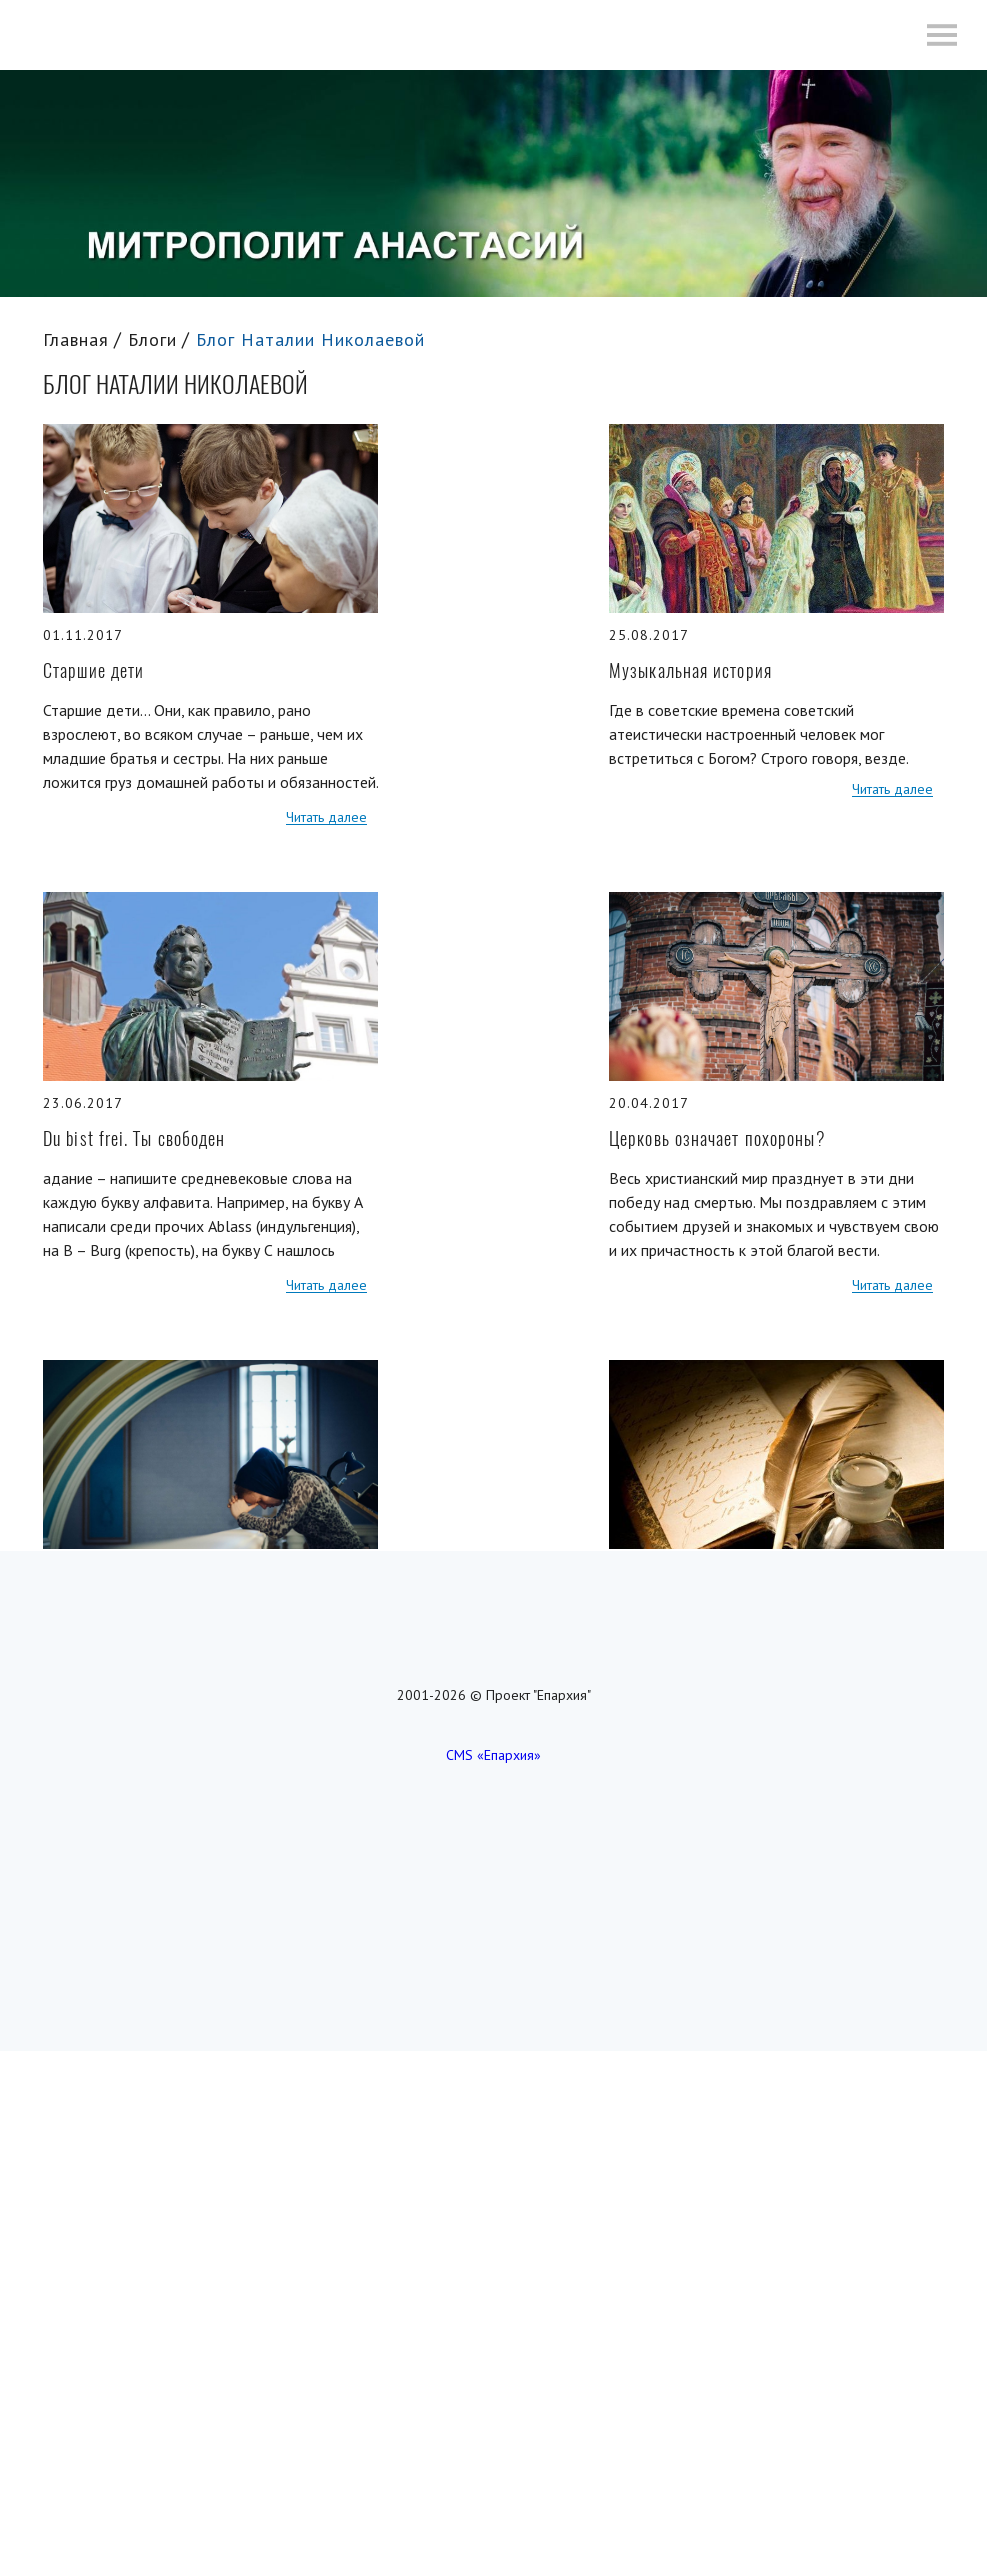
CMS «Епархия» (493, 1755)
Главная (76, 339)
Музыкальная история (690, 670)
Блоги (152, 339)
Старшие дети (93, 670)
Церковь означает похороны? (717, 1138)
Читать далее (326, 817)
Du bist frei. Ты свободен (134, 1138)
